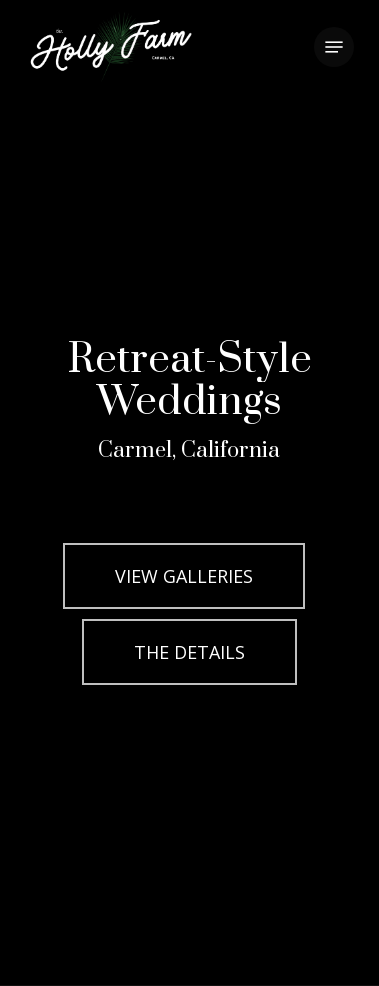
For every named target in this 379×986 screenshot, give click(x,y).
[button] (334, 47)
